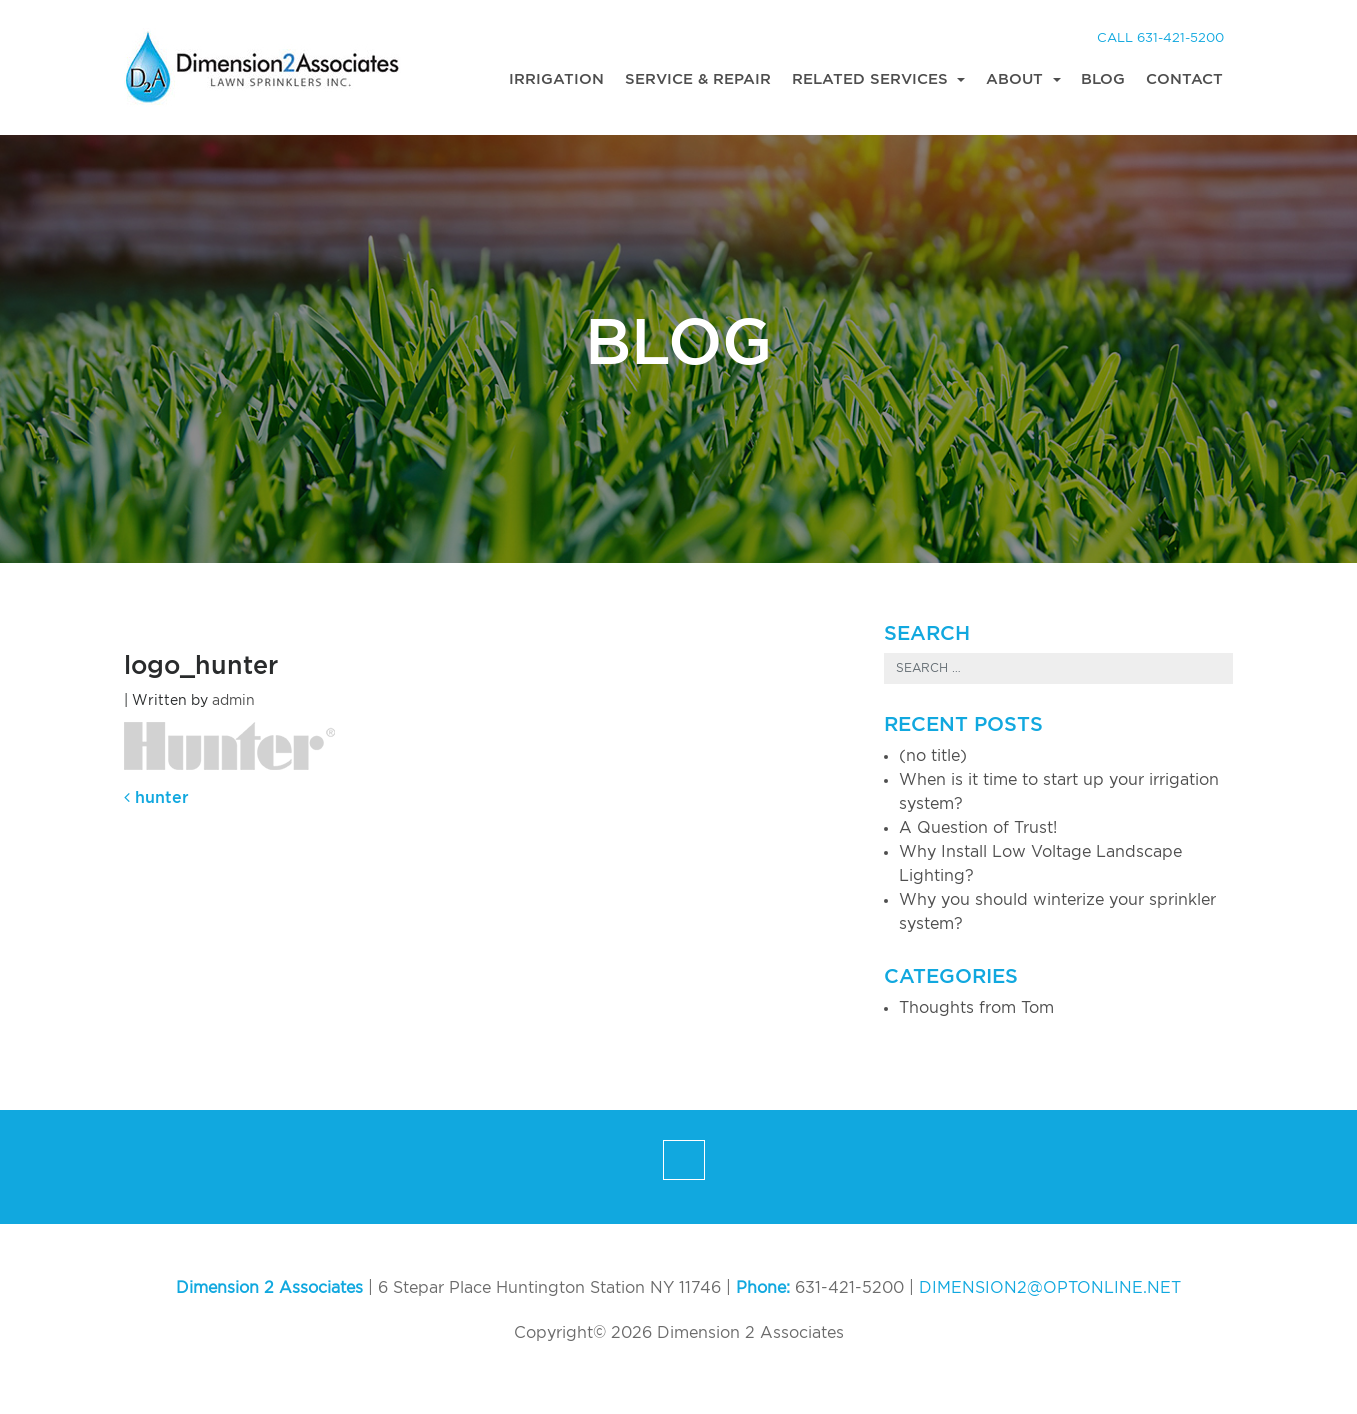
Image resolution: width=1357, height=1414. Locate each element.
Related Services (872, 79)
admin (233, 701)
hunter (156, 798)
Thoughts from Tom (976, 1008)
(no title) (933, 756)
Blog (1103, 79)
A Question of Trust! (978, 828)
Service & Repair (698, 79)
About (1017, 79)
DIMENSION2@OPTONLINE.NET (1050, 1288)
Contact (1184, 79)
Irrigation (556, 79)
